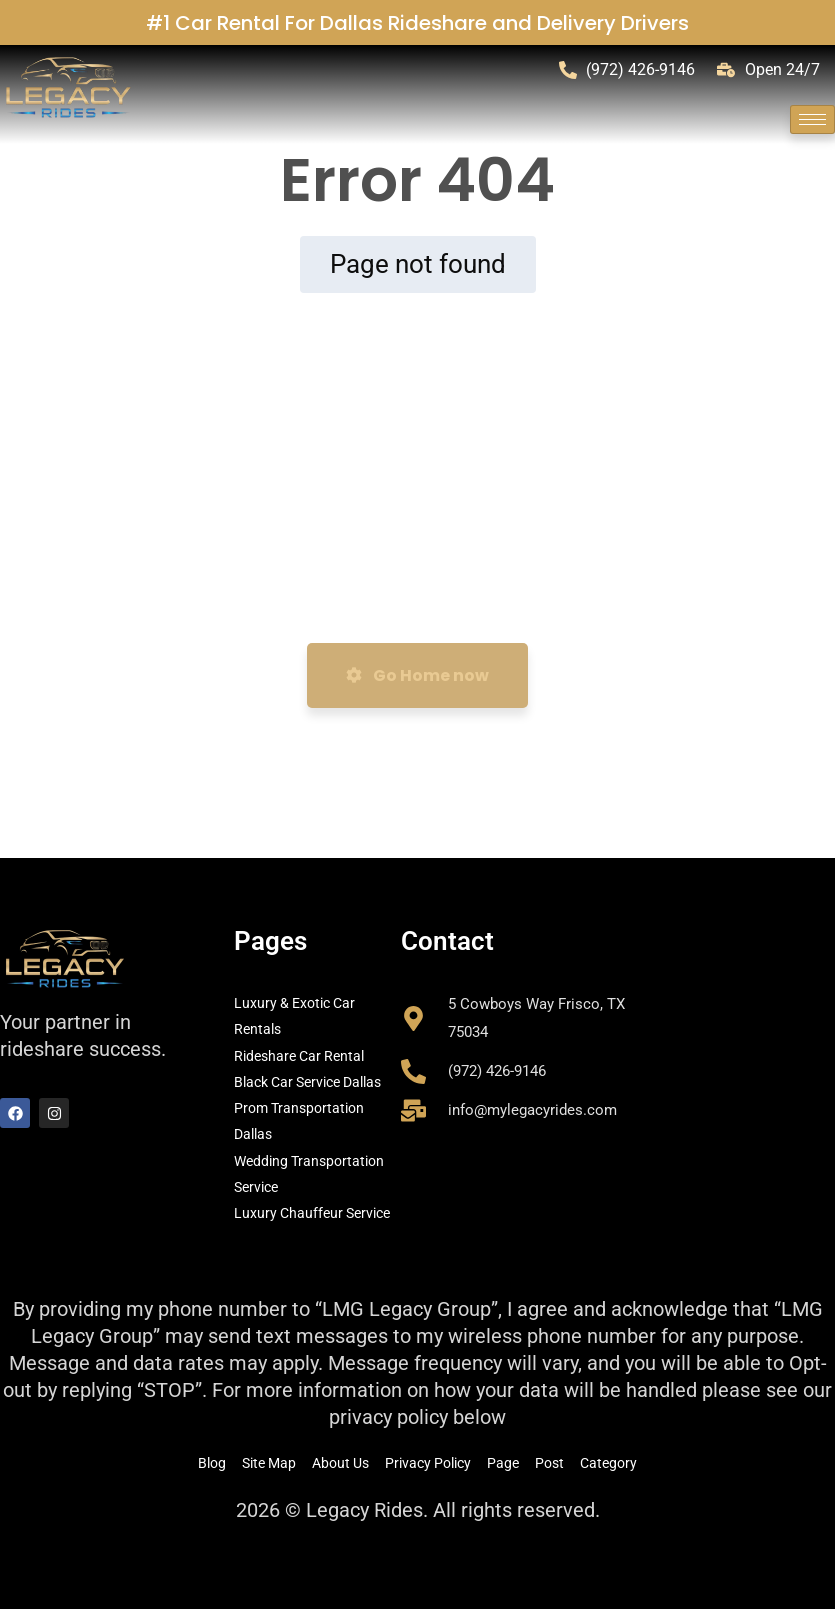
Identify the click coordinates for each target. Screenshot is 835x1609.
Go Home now (417, 675)
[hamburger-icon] (812, 119)
